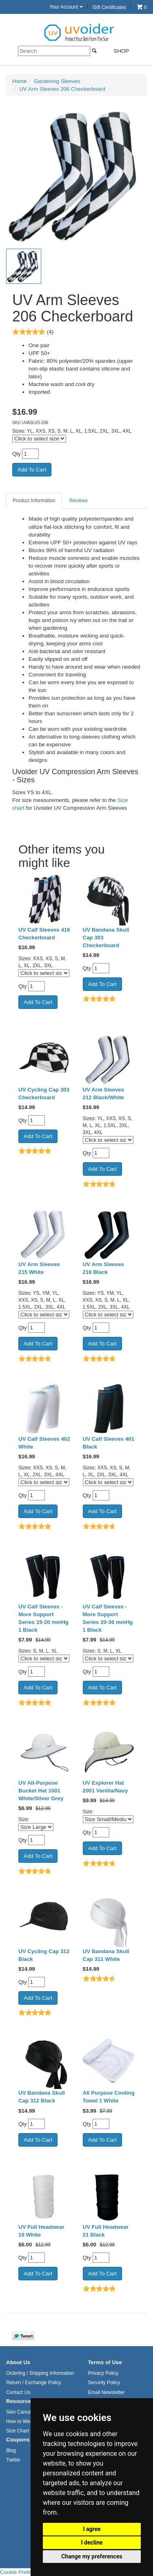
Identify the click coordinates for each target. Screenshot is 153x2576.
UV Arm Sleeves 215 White (39, 1268)
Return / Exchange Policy (33, 2382)
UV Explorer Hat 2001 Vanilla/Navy (105, 1787)
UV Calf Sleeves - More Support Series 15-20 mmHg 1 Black (43, 1618)
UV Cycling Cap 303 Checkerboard (43, 1093)
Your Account (66, 7)
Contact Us (18, 2392)
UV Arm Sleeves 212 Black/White (103, 1093)
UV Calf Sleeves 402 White (44, 1443)
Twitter (13, 2460)
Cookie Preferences (24, 2572)
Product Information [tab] (34, 500)
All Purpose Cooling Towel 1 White (109, 2097)
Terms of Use (105, 2362)
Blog (11, 2450)
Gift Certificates (109, 7)
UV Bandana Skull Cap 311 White (106, 1955)
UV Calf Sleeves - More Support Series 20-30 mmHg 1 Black (108, 1618)
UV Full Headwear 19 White (41, 2231)
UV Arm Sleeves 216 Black (103, 1268)
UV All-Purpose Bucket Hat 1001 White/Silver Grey (40, 1790)
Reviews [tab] (78, 500)
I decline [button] (91, 2542)
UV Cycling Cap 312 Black (43, 1955)
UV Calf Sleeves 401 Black (109, 1443)
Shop (116, 51)
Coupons (18, 2440)
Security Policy (104, 2382)
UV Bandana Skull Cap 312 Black (41, 2097)
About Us (18, 2362)
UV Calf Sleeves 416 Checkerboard (44, 934)
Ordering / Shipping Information (40, 2373)
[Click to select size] (39, 438)
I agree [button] (91, 2529)
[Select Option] (35, 1827)
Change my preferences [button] (91, 2556)
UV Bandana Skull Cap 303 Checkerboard (106, 937)
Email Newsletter (106, 2392)
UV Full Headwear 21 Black (106, 2231)
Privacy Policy (103, 2373)
